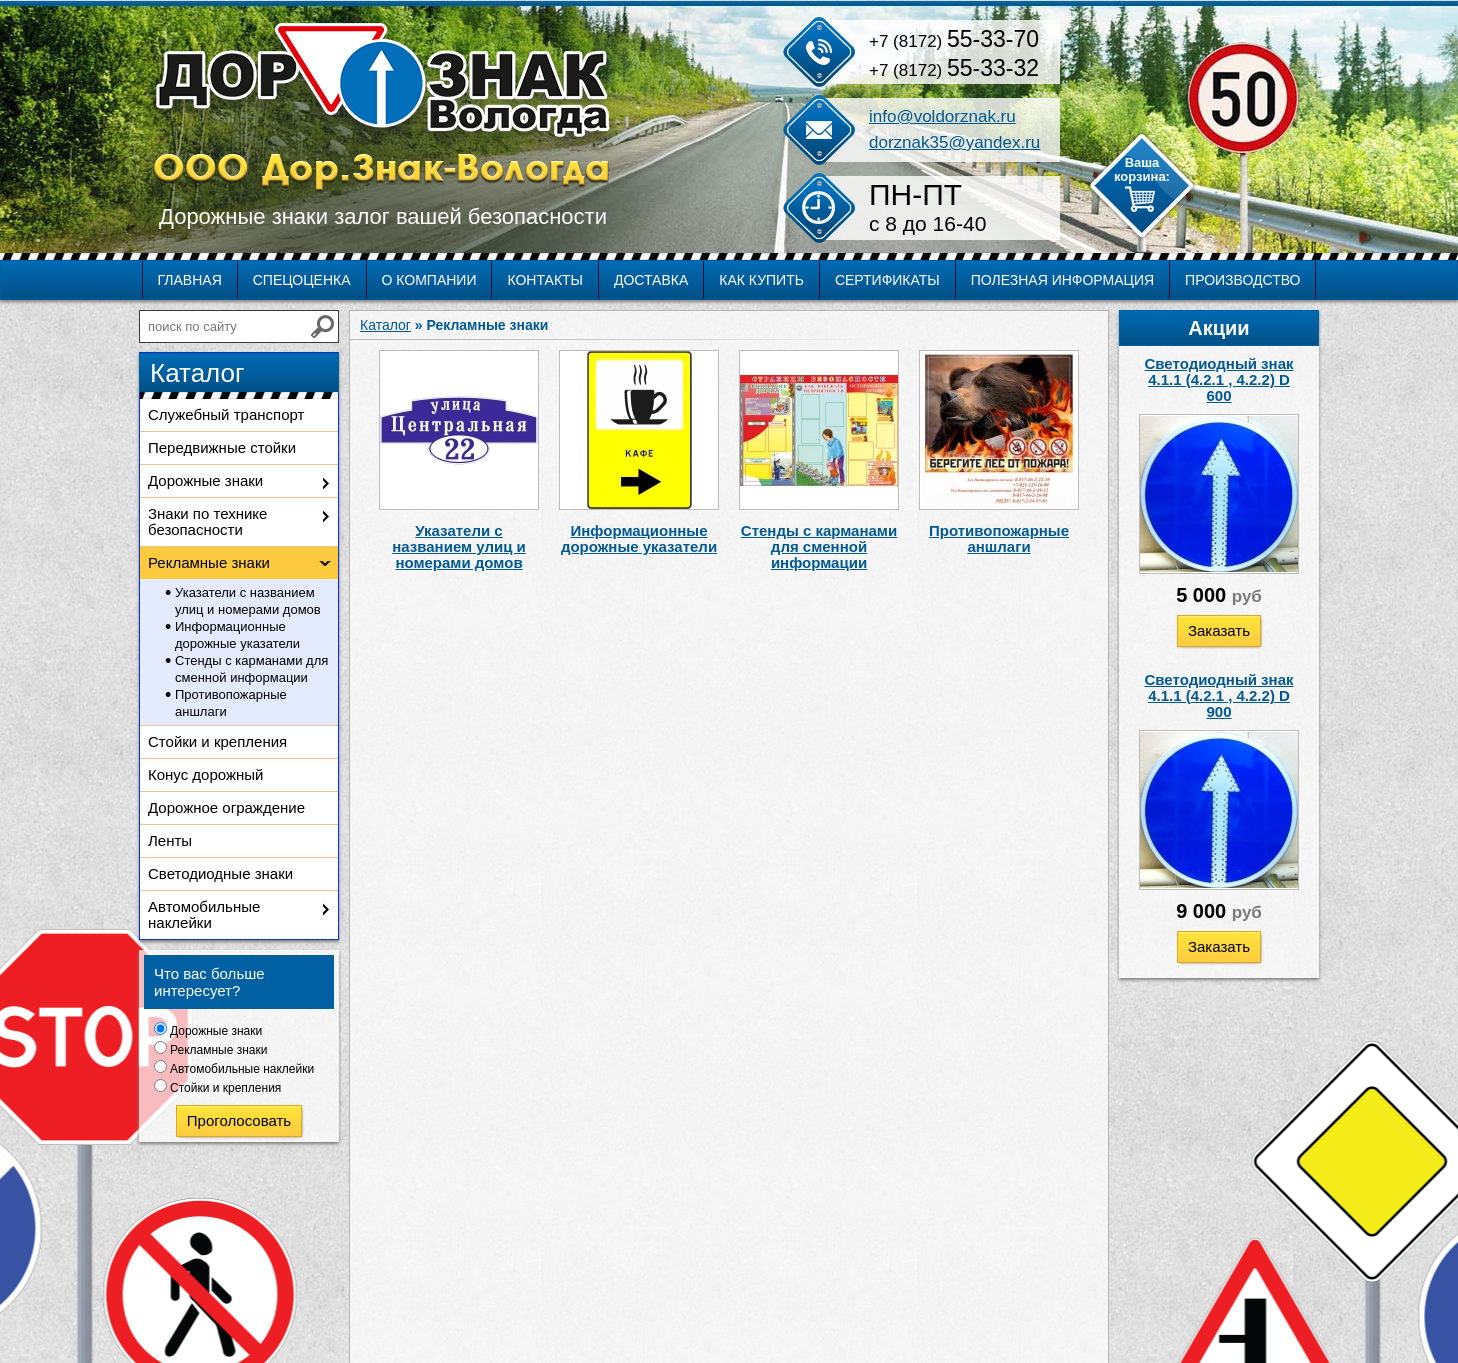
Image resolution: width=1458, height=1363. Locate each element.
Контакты (545, 280)
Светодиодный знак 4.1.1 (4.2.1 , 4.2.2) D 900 (1219, 695)
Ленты (170, 840)
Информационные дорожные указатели (237, 635)
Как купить (761, 280)
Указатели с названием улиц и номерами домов (248, 601)
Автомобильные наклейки (204, 914)
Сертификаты (887, 280)
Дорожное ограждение (226, 807)
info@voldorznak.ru (942, 116)
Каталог (385, 325)
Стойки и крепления (217, 741)
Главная (190, 280)
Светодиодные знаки (220, 873)
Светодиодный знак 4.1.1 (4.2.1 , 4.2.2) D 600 (1219, 379)
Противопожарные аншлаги (231, 703)
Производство (1242, 280)
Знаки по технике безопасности (207, 521)
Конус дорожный (205, 774)
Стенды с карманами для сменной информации (251, 669)
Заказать (1219, 630)
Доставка (651, 280)
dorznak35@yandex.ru (954, 142)
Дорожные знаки (205, 480)
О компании (429, 280)
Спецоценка (302, 280)
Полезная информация (1062, 280)
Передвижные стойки (222, 447)
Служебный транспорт (226, 414)
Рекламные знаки (209, 562)
